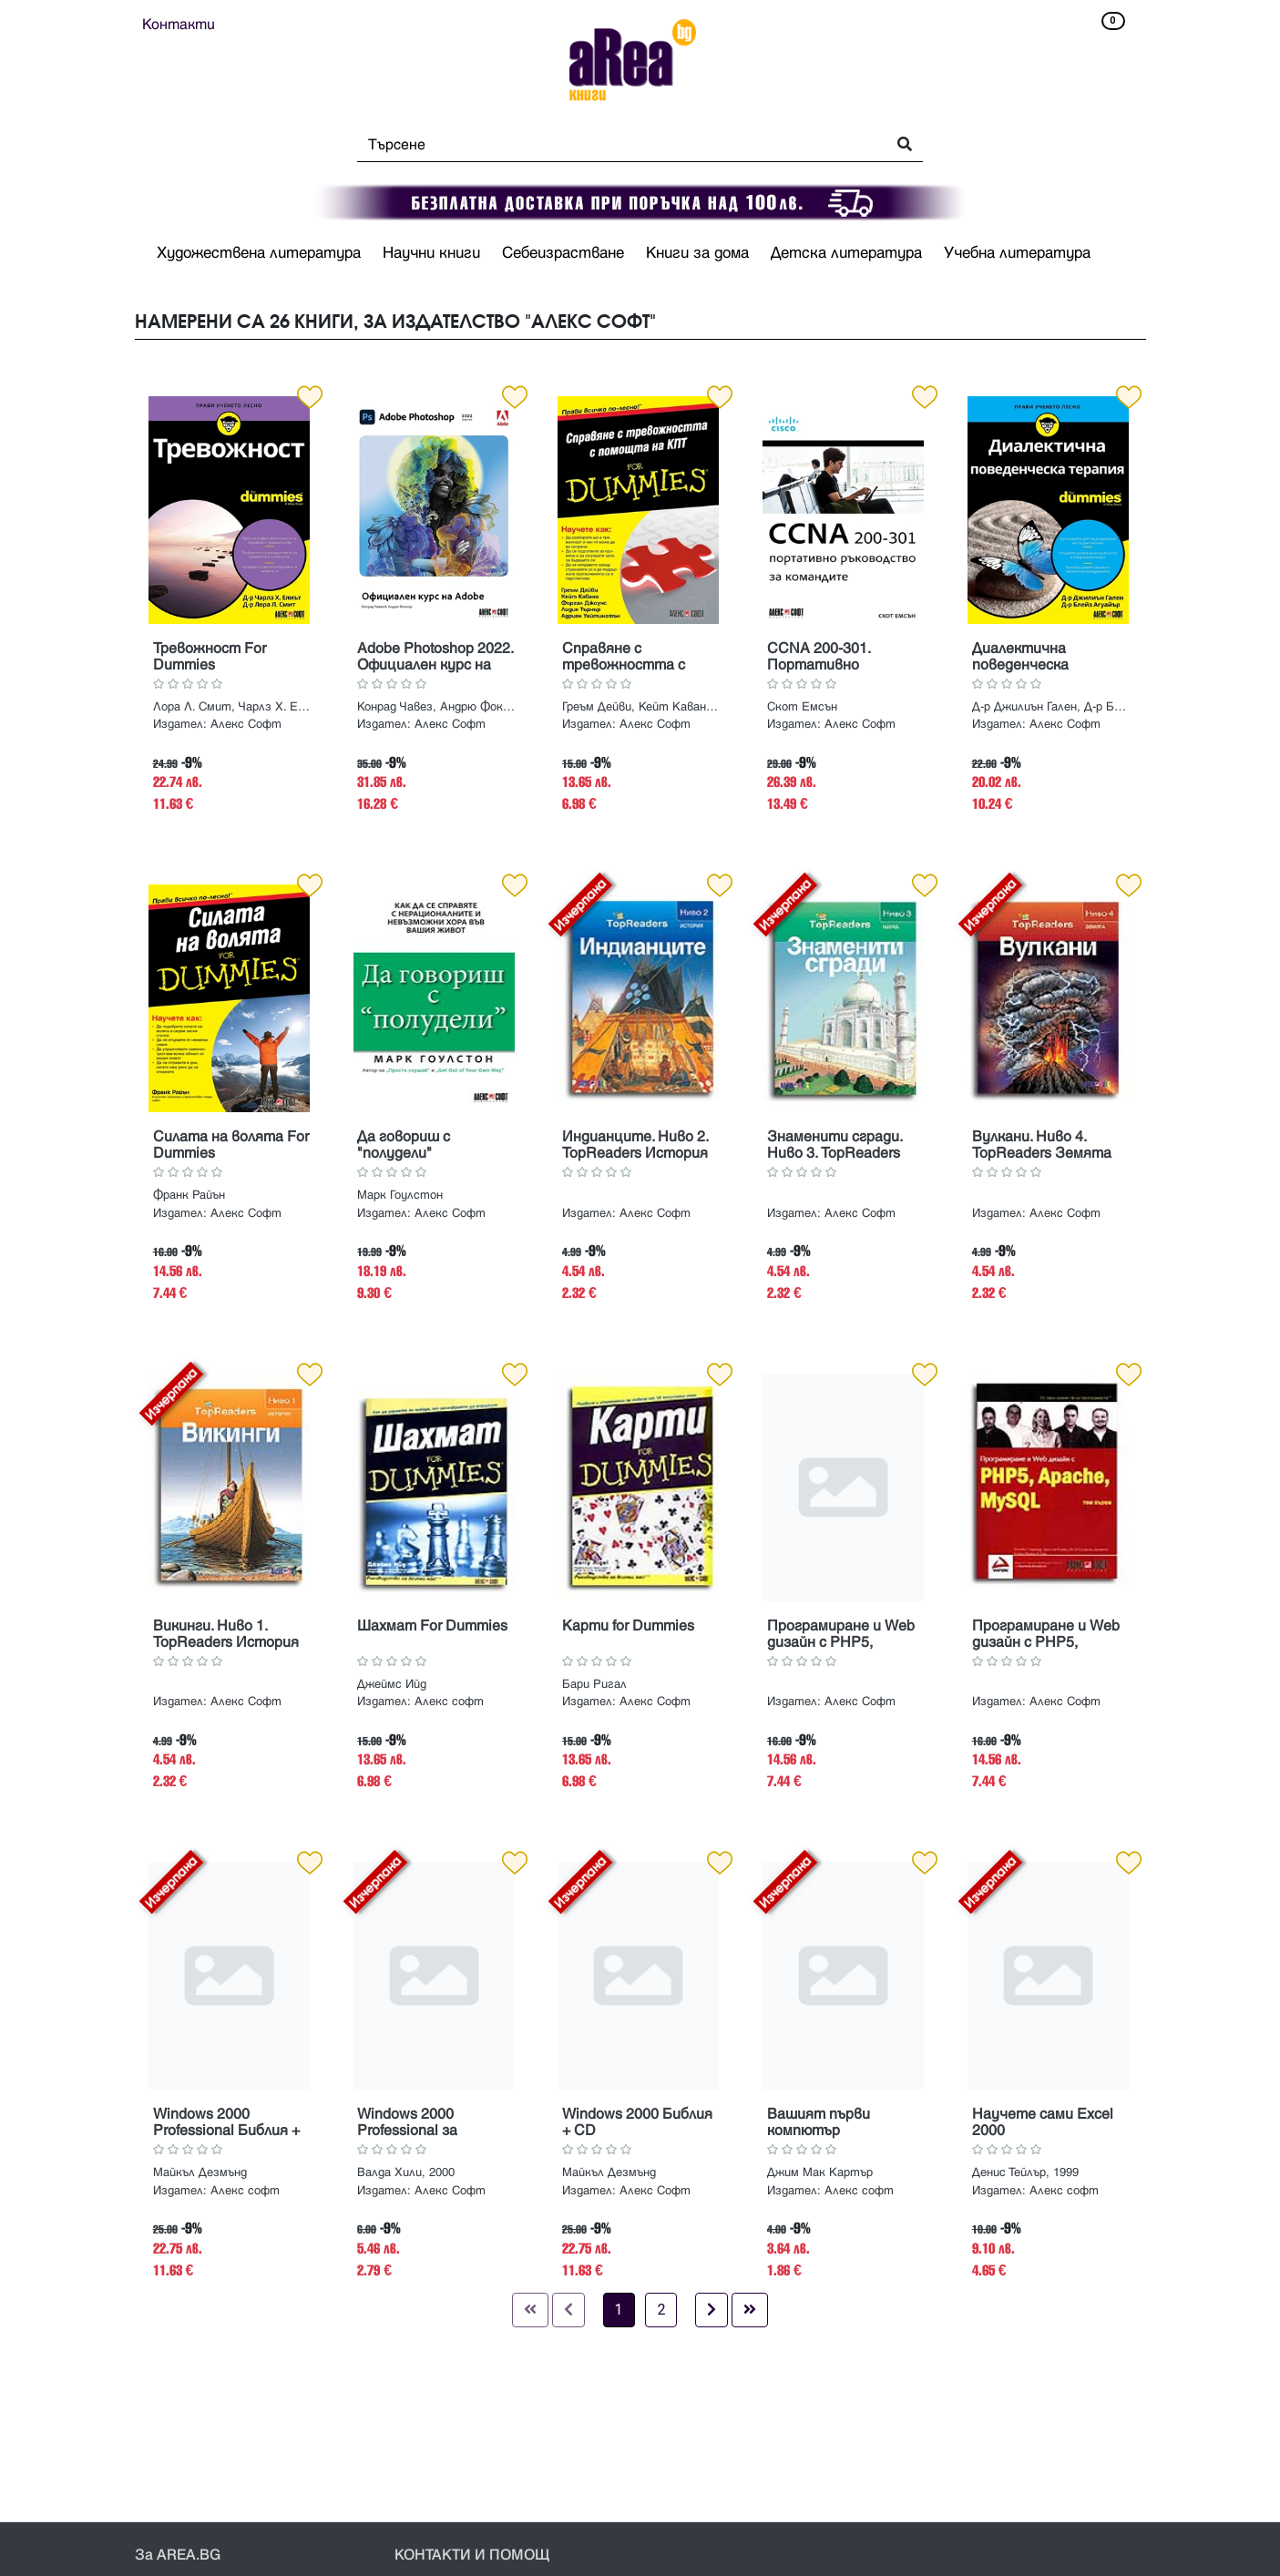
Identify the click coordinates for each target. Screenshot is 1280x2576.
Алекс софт (449, 1701)
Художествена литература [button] (259, 253)
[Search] (616, 145)
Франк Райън (189, 1195)
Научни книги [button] (431, 253)
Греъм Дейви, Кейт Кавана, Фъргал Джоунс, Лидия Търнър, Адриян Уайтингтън (641, 707)
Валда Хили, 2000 (406, 2172)
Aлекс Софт (246, 724)
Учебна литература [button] (1017, 253)
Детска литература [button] (846, 253)
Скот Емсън (802, 707)
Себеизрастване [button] (563, 253)
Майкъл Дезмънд (200, 2172)
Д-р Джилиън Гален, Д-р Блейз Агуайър (1051, 707)
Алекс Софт (450, 724)
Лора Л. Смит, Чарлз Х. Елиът (232, 707)
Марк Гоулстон (400, 1195)
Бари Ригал (594, 1684)
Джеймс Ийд (391, 1684)
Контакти (178, 24)
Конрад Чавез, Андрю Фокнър (436, 707)
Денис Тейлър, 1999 (1025, 2172)
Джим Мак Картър (820, 2172)
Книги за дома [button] (697, 253)
